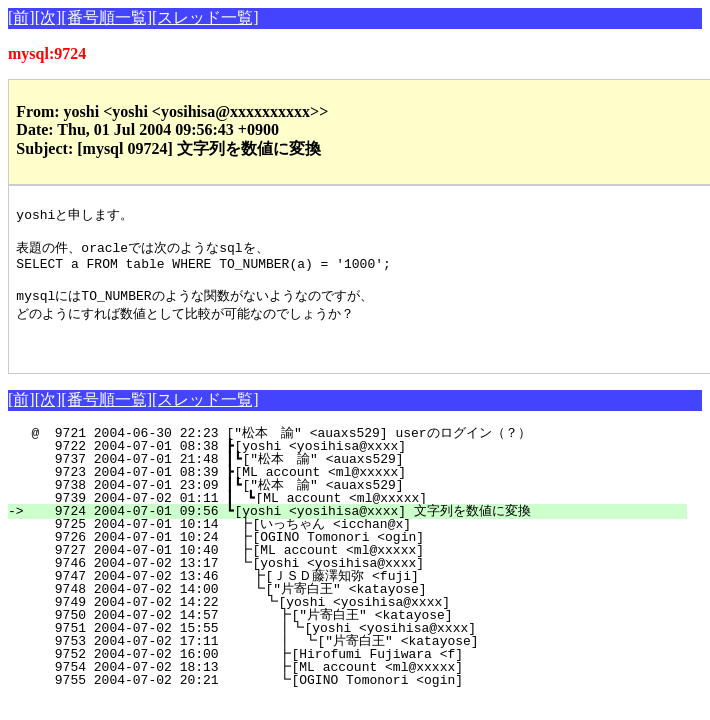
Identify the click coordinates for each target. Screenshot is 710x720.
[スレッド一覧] (205, 17)
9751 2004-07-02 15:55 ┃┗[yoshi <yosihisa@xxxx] (361, 647)
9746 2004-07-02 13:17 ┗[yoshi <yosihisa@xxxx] (369, 582)
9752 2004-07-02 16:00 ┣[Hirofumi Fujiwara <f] (365, 673)
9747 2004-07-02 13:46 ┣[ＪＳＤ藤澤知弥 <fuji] (358, 595)
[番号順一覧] (106, 17)
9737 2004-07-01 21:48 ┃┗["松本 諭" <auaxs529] (361, 478)
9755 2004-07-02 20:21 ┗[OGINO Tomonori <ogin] (365, 699)
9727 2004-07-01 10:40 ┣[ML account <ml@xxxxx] (369, 569)
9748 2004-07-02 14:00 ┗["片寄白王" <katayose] (362, 608)
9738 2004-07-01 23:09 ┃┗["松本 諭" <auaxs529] (361, 504)
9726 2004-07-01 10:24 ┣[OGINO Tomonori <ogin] (369, 556)
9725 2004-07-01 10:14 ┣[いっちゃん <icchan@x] (362, 543)
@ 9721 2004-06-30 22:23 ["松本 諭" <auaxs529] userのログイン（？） (358, 452)
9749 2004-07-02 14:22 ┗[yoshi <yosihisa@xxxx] (366, 621)
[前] (21, 17)
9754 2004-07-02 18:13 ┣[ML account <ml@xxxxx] (365, 686)
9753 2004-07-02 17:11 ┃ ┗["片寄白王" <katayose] (354, 660)
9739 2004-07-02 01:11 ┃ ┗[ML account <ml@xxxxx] (365, 517)
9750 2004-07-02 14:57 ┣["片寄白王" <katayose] (360, 634)
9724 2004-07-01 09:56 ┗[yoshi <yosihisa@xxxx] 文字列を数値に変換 (358, 530)
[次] (48, 17)
